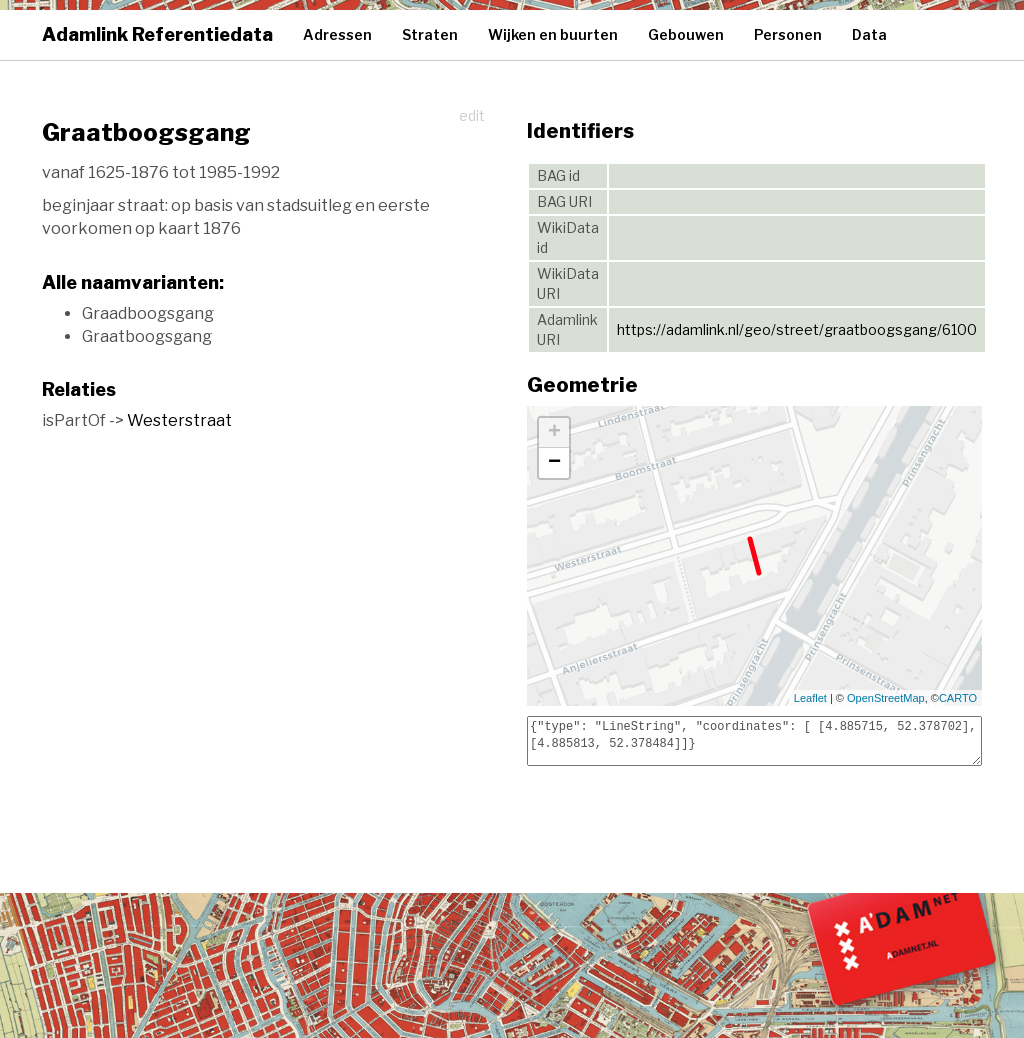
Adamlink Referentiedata (157, 34)
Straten (430, 34)
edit (472, 115)
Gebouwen (686, 34)
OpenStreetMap (886, 698)
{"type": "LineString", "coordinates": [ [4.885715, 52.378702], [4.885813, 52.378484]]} (754, 741)
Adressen (337, 34)
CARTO (958, 698)
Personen (788, 34)
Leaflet (810, 698)
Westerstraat (179, 420)
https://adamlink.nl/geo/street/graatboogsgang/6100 (797, 329)
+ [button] (554, 433)
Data (869, 34)
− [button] (554, 463)
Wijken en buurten (553, 34)
